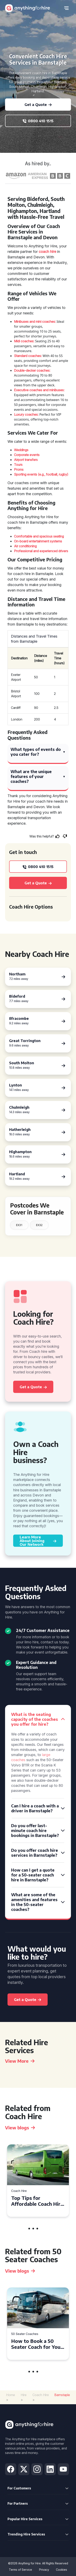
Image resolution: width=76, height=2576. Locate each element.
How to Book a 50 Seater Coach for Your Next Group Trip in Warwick (36, 2344)
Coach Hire (19, 2191)
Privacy (44, 2569)
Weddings (21, 450)
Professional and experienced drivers (41, 551)
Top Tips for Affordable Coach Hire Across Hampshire (37, 2201)
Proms (19, 469)
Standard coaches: (28, 356)
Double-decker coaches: (32, 370)
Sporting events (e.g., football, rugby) (41, 474)
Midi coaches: (24, 341)
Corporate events (27, 455)
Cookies (61, 2569)
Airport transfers (26, 460)
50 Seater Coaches (24, 2334)
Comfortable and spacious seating (39, 536)
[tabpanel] (38, 2180)
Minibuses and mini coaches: (35, 322)
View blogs (20, 2127)
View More (19, 2060)
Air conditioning (25, 546)
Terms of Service (20, 2569)
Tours (18, 465)
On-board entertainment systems (38, 541)
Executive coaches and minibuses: (39, 390)
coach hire (47, 251)
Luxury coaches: (26, 414)
